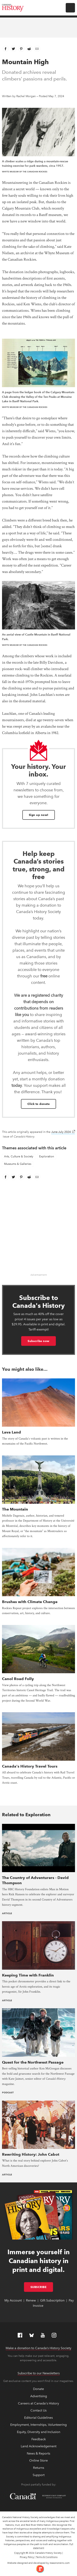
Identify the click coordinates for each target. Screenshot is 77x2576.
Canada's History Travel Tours (29, 1766)
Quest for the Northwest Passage (32, 2062)
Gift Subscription (52, 2300)
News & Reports (38, 2453)
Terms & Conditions (46, 2557)
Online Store (38, 2460)
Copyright (19, 2552)
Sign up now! (38, 815)
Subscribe (41, 2287)
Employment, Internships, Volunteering (38, 2425)
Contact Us (38, 2410)
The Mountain (15, 1509)
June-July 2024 (63, 1132)
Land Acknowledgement (38, 2446)
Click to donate (38, 1103)
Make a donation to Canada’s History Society (38, 2348)
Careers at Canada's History (38, 2403)
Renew (31, 2300)
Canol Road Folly (18, 1678)
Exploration (46, 1156)
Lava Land (11, 1432)
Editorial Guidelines (38, 2418)
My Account (13, 2300)
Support (39, 2475)
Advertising (38, 2396)
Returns (38, 2468)
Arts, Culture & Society (18, 1156)
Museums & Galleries (17, 1164)
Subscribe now (38, 1341)
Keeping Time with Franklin (28, 1975)
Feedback (38, 2439)
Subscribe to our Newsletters (39, 2373)
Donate (38, 2389)
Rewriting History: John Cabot (30, 2154)
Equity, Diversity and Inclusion (38, 2432)
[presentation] (38, 1402)
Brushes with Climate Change (29, 1601)
